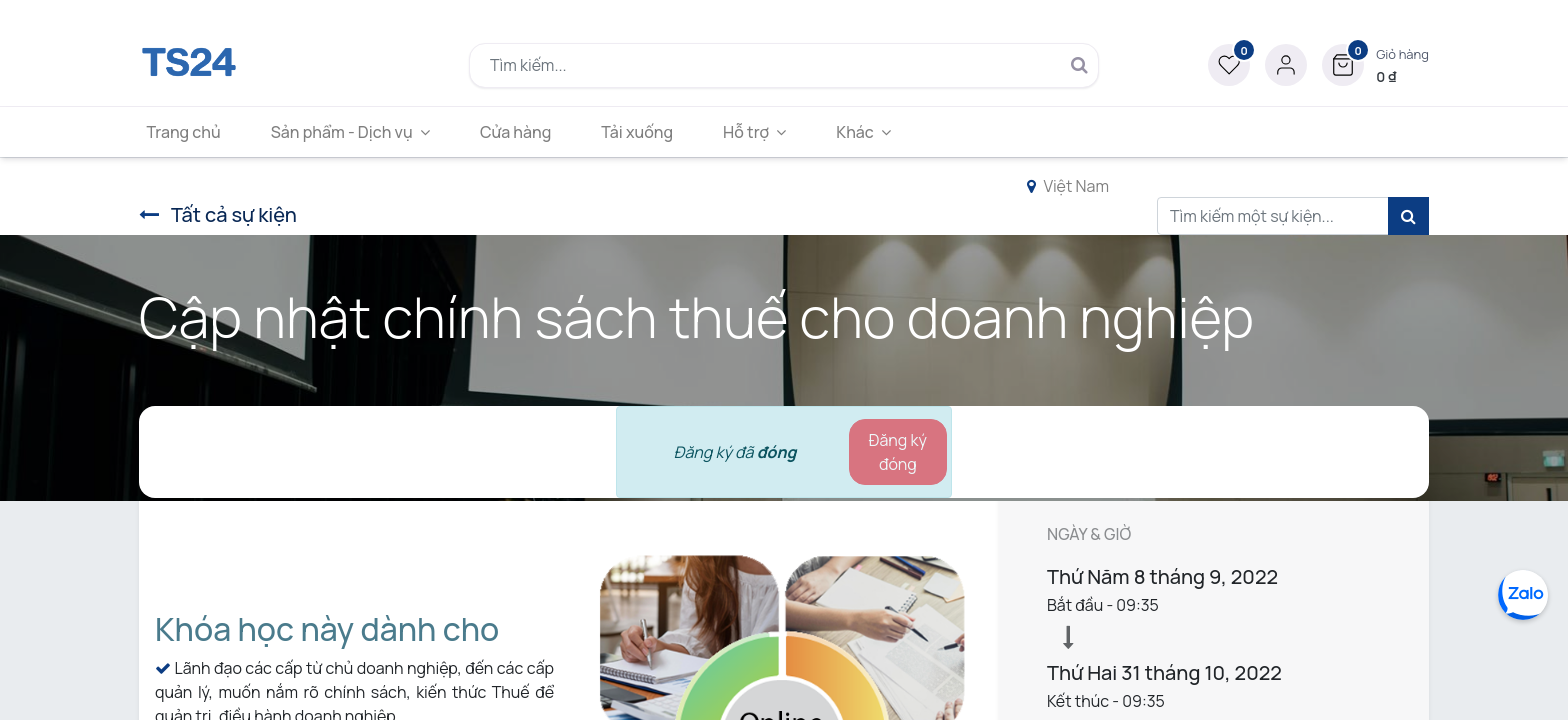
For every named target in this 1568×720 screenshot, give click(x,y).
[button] (1375, 65)
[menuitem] (191, 132)
